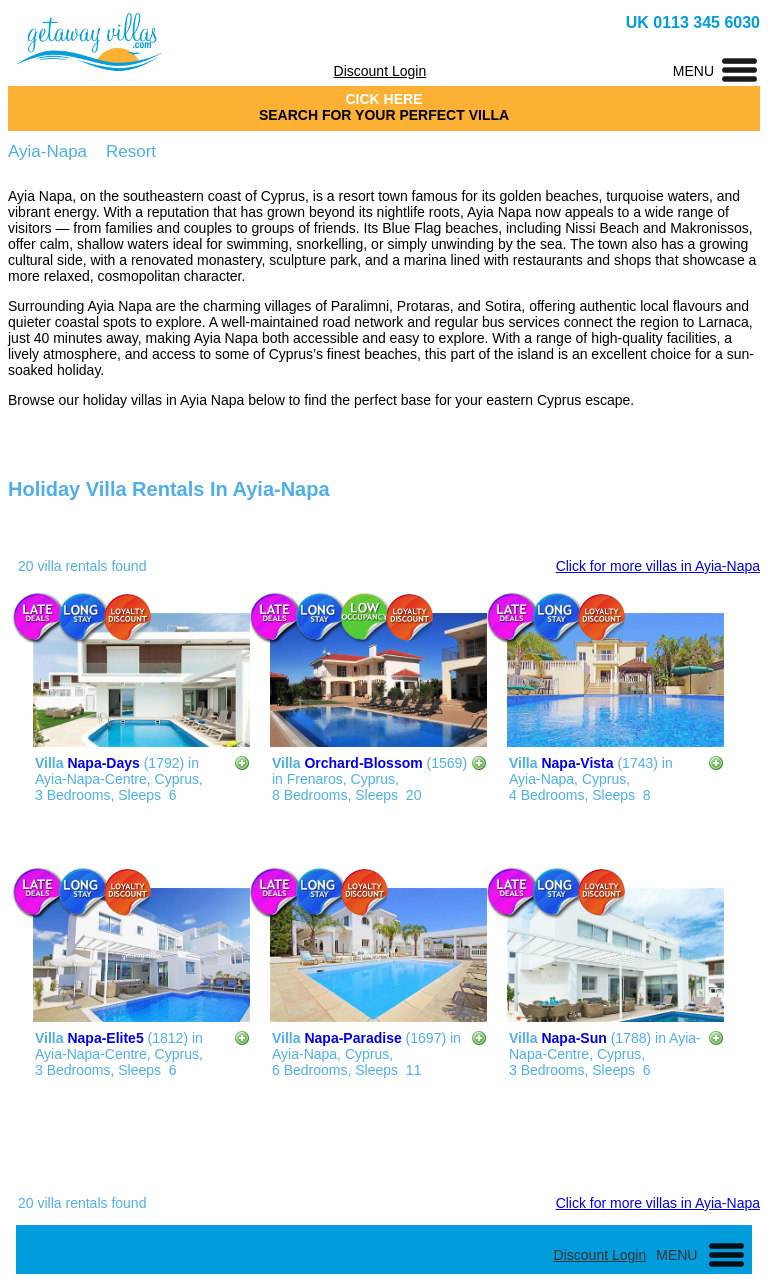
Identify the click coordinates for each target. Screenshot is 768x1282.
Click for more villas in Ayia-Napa (658, 566)
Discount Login (380, 71)
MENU (693, 71)
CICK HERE (383, 99)
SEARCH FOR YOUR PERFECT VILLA (384, 115)
